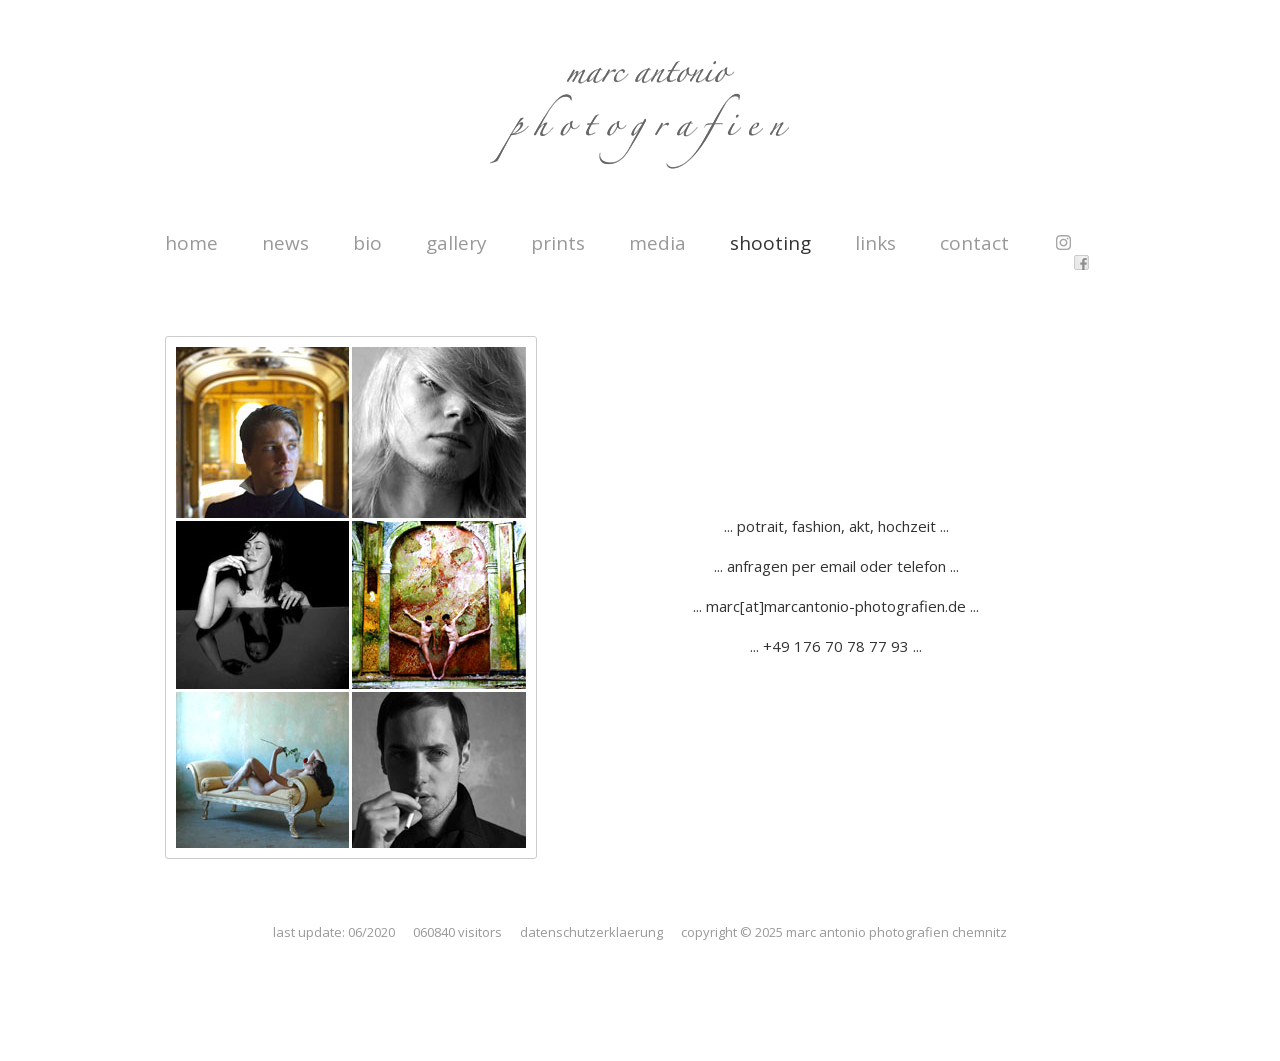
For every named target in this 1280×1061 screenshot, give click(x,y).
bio (367, 243)
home (191, 243)
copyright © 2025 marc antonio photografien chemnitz (844, 932)
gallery (456, 243)
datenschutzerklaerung (591, 932)
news (285, 243)
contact (974, 243)
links (875, 243)
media (657, 243)
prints (558, 243)
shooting (770, 243)
